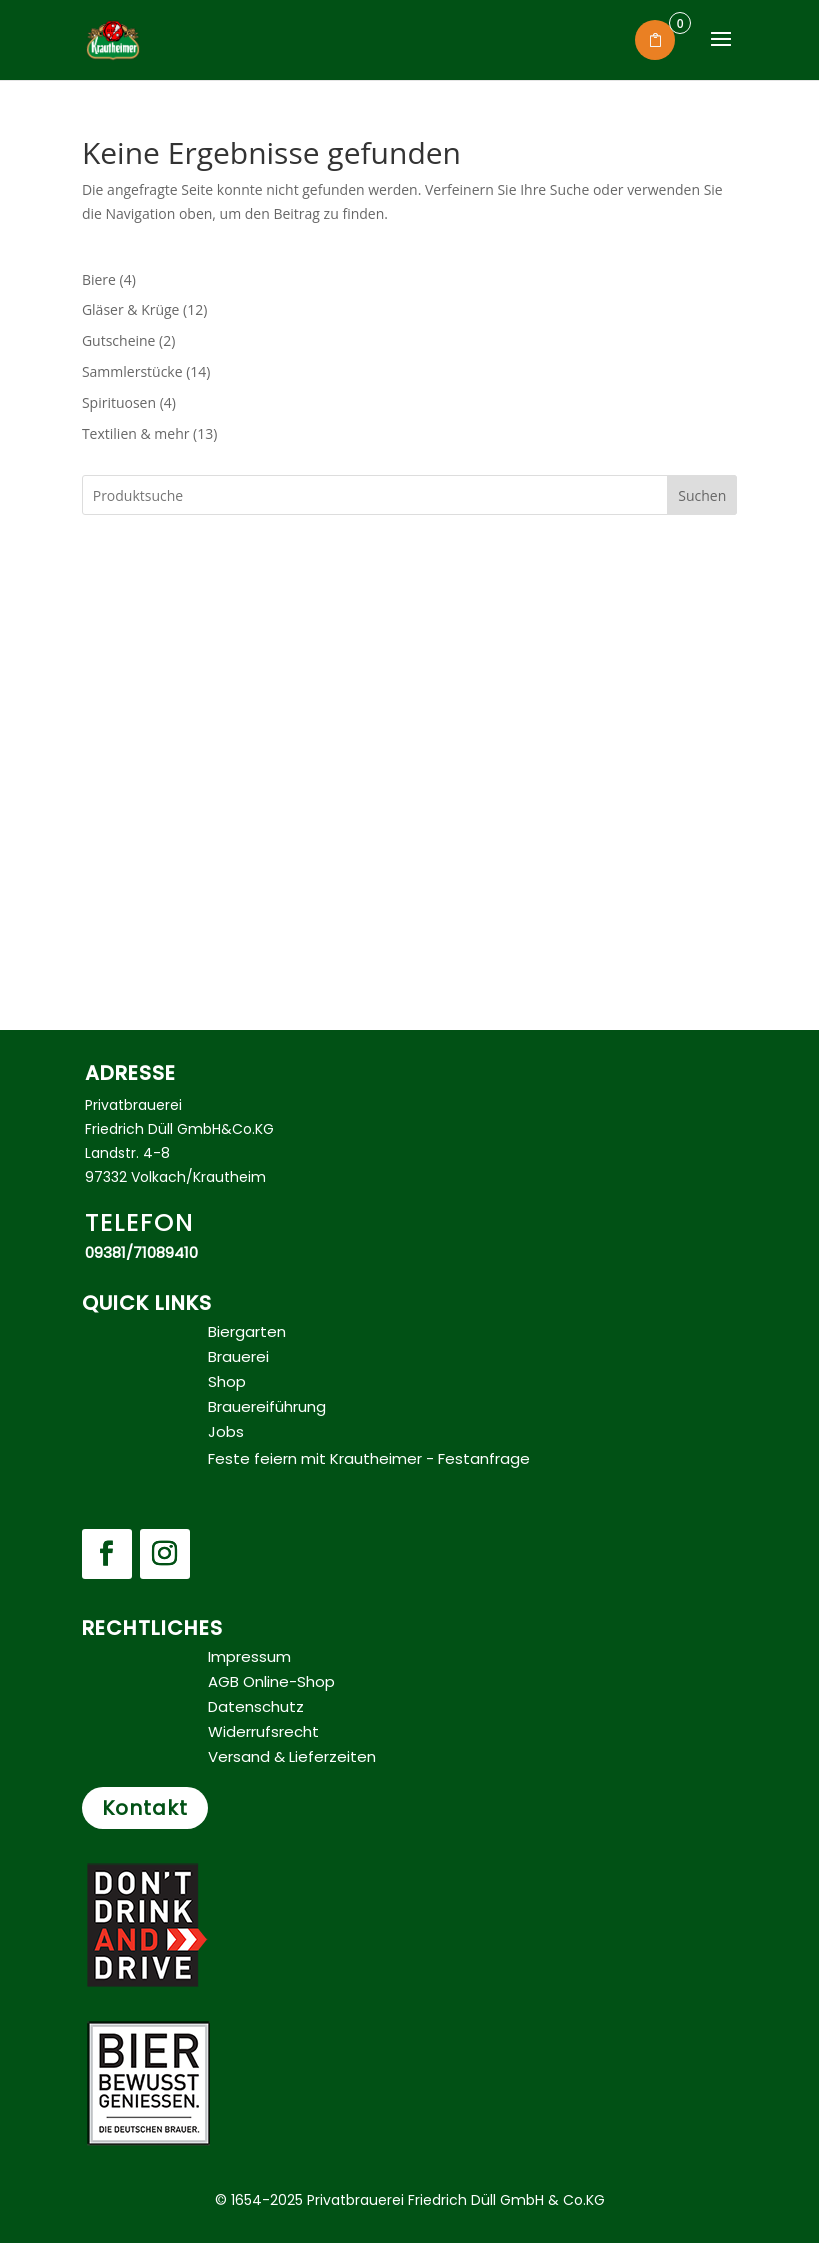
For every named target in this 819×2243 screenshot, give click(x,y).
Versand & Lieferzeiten (292, 1756)
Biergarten (247, 1331)
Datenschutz (256, 1706)
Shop (227, 1381)
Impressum (249, 1656)
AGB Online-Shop (271, 1681)
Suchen (702, 495)
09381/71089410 (141, 1252)
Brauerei (238, 1356)
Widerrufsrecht (263, 1731)
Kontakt (145, 1808)
